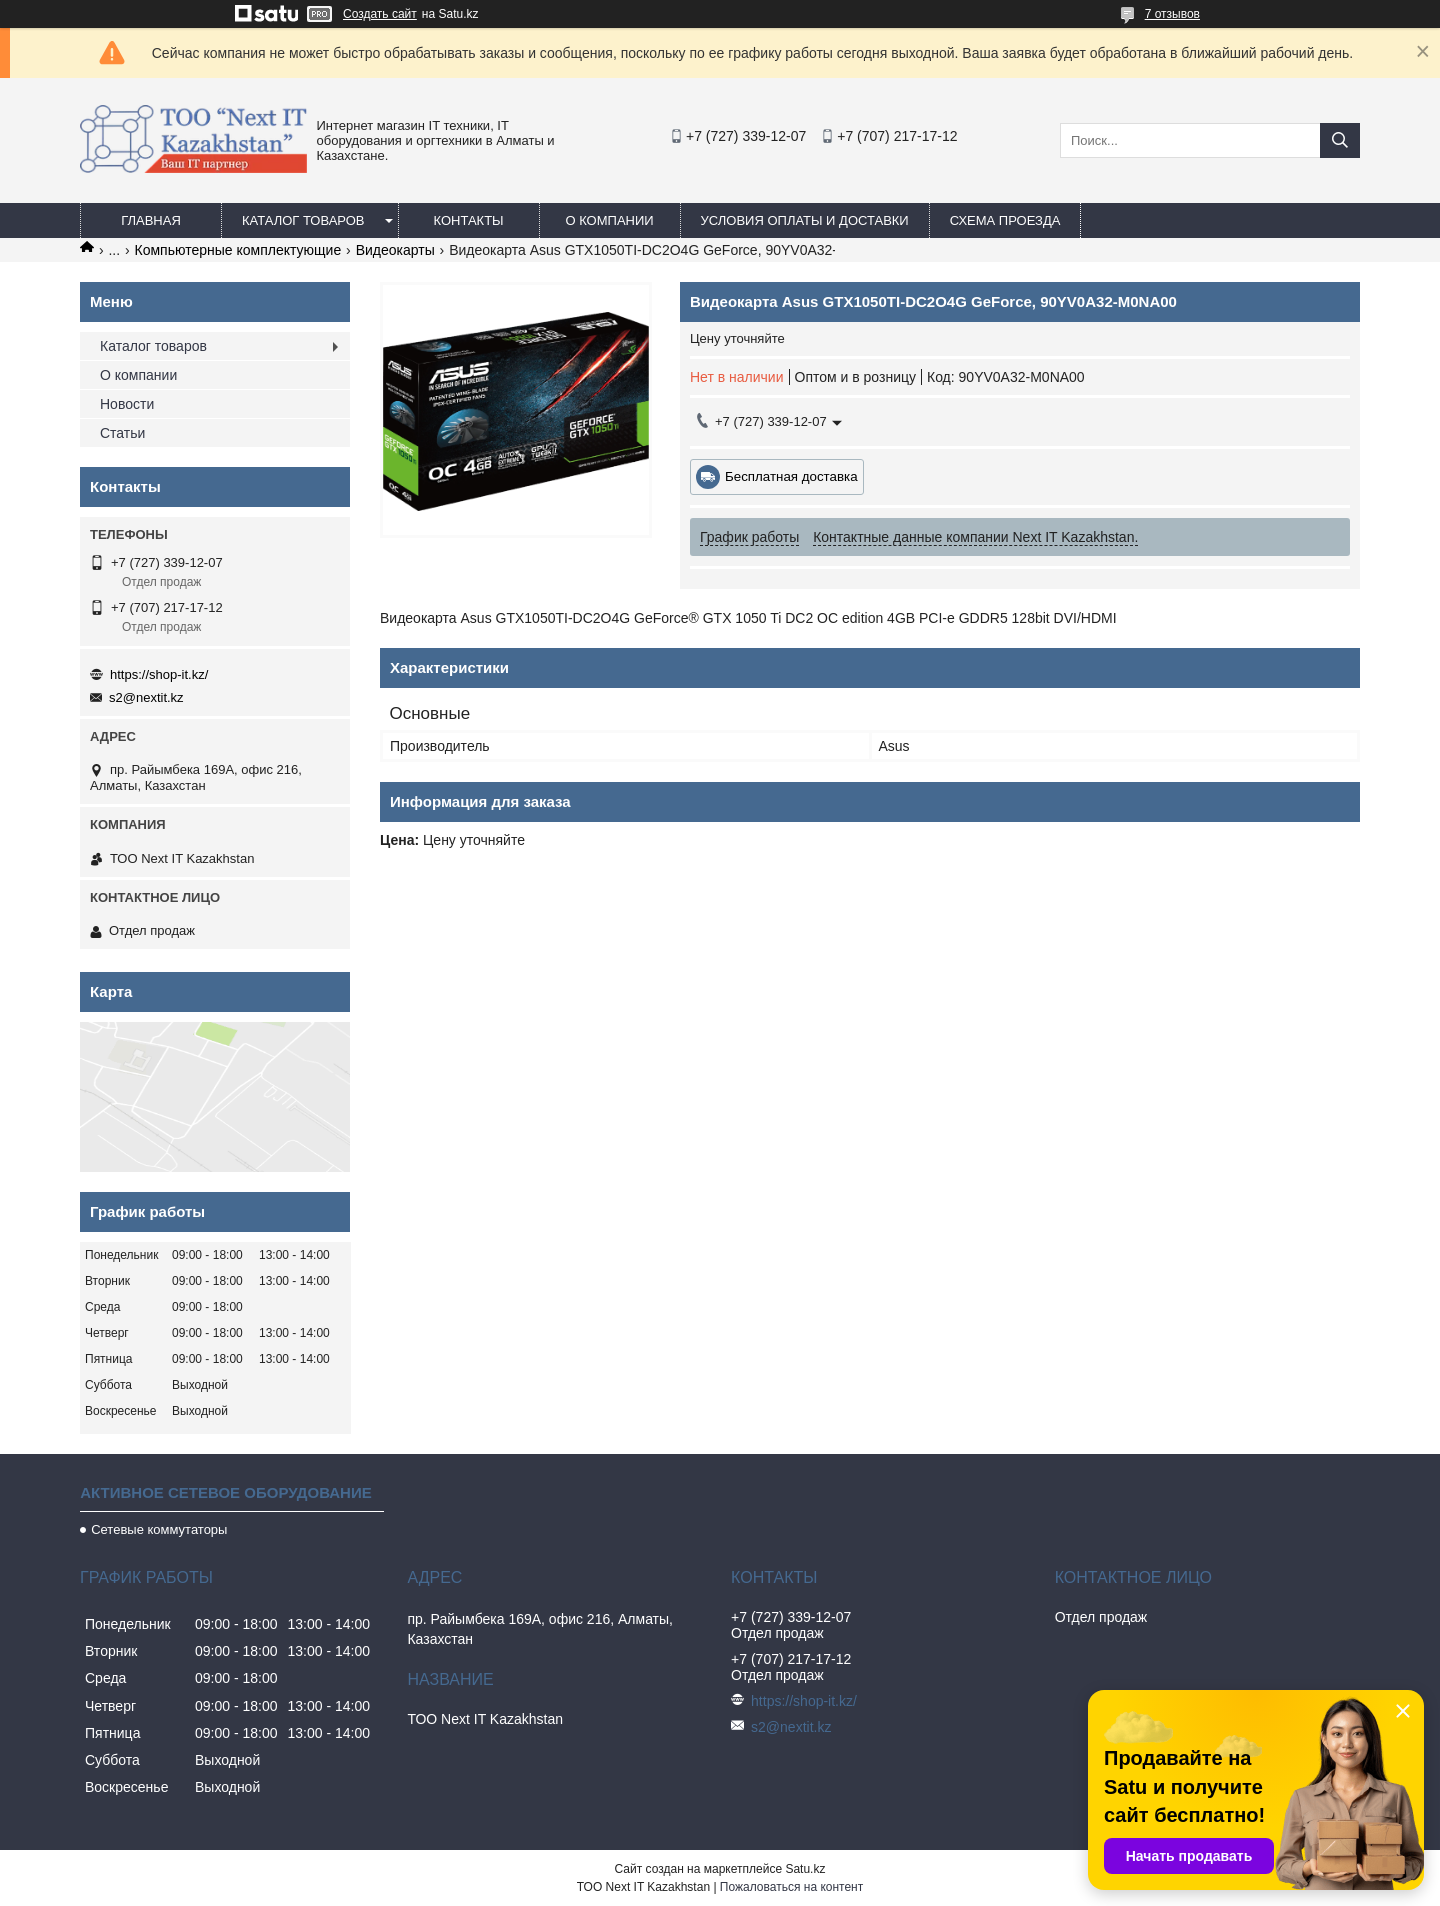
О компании (609, 220)
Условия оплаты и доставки (805, 220)
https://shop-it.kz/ (159, 674)
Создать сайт (380, 14)
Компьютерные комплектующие (238, 250)
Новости (127, 404)
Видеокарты (395, 250)
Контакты (468, 220)
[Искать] (1340, 140)
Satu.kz (805, 1869)
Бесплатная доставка (791, 476)
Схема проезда (1005, 220)
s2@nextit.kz (146, 697)
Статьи (122, 433)
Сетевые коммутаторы (159, 1529)
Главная (151, 220)
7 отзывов (1172, 14)
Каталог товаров (303, 220)
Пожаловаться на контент (791, 1887)
